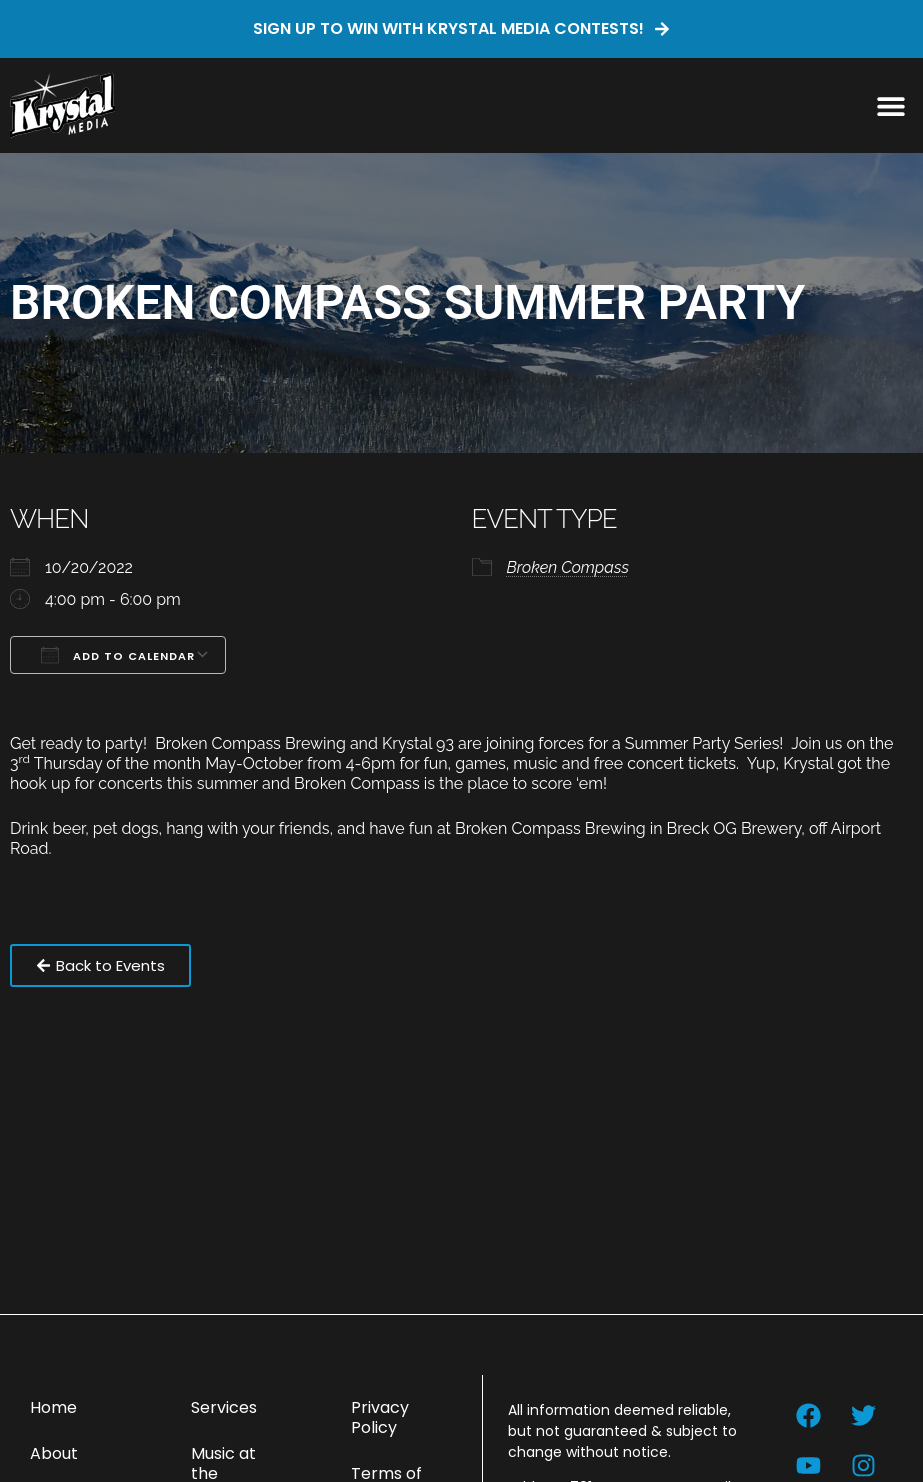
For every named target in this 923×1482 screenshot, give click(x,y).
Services (224, 1407)
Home (53, 1407)
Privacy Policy (380, 1417)
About (54, 1453)
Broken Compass (568, 567)
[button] (890, 105)
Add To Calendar (118, 655)
